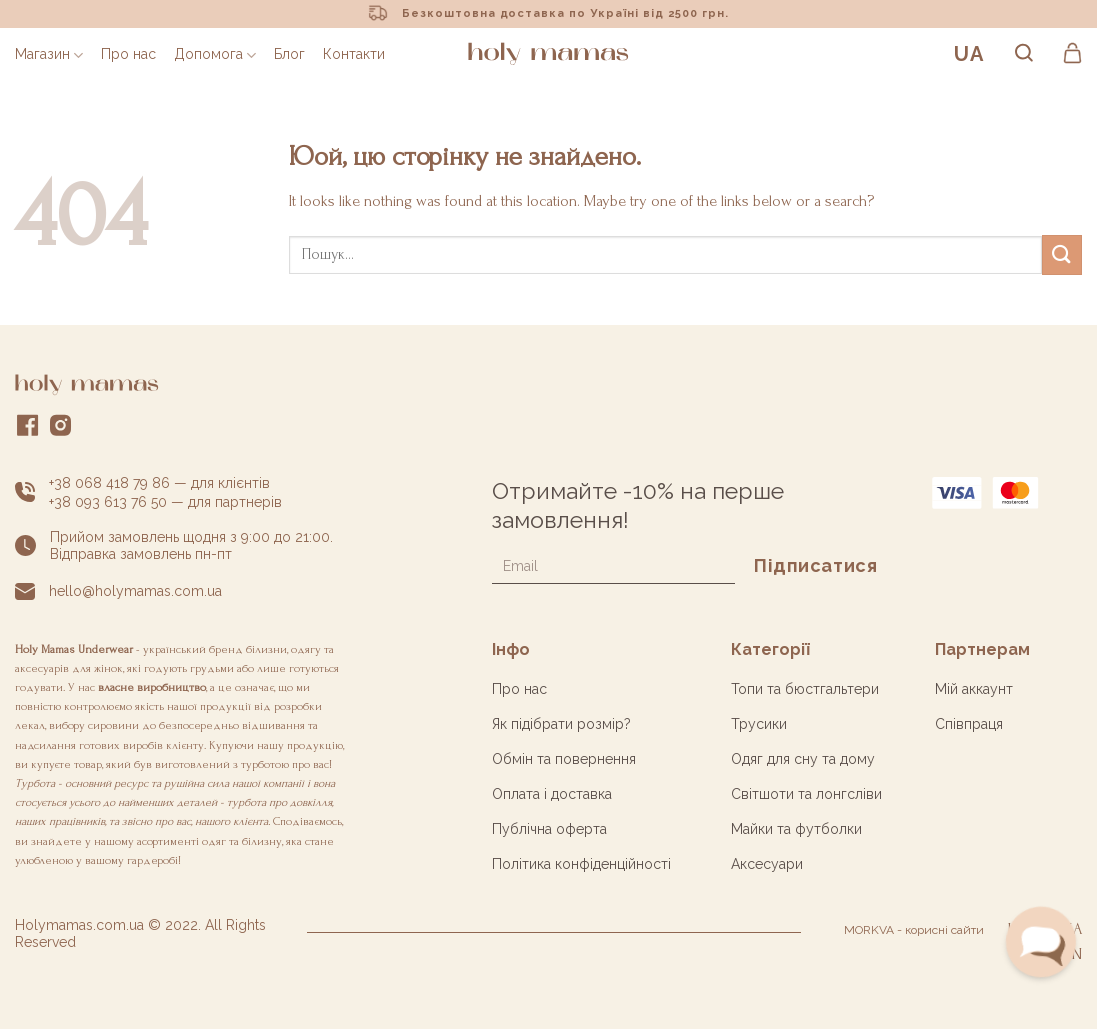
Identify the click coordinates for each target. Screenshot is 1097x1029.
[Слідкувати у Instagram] (61, 429)
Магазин (49, 54)
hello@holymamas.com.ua (135, 591)
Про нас (128, 54)
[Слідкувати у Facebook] (28, 429)
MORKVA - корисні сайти (914, 930)
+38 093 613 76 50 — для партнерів (165, 502)
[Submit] (1062, 254)
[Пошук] (1024, 54)
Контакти (354, 54)
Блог (289, 54)
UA (969, 54)
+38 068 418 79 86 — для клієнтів (159, 483)
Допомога (215, 54)
